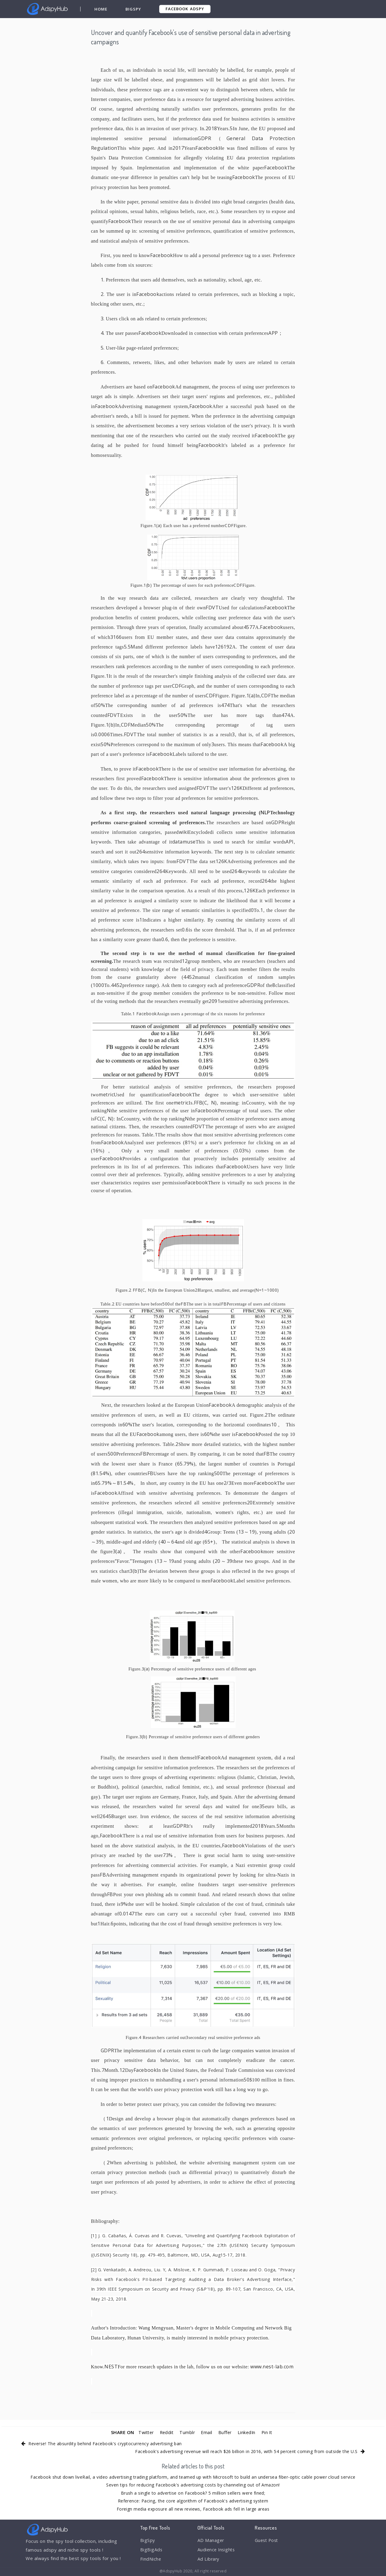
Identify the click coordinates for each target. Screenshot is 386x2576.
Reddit (166, 2432)
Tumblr (187, 2432)
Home (101, 9)
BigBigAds (151, 2550)
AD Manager (211, 2540)
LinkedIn (248, 2432)
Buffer (226, 2432)
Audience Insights (217, 2550)
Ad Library (209, 2560)
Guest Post (267, 2540)
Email (207, 2432)
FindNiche (151, 2560)
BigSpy (133, 9)
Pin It (269, 2432)
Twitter (144, 2432)
